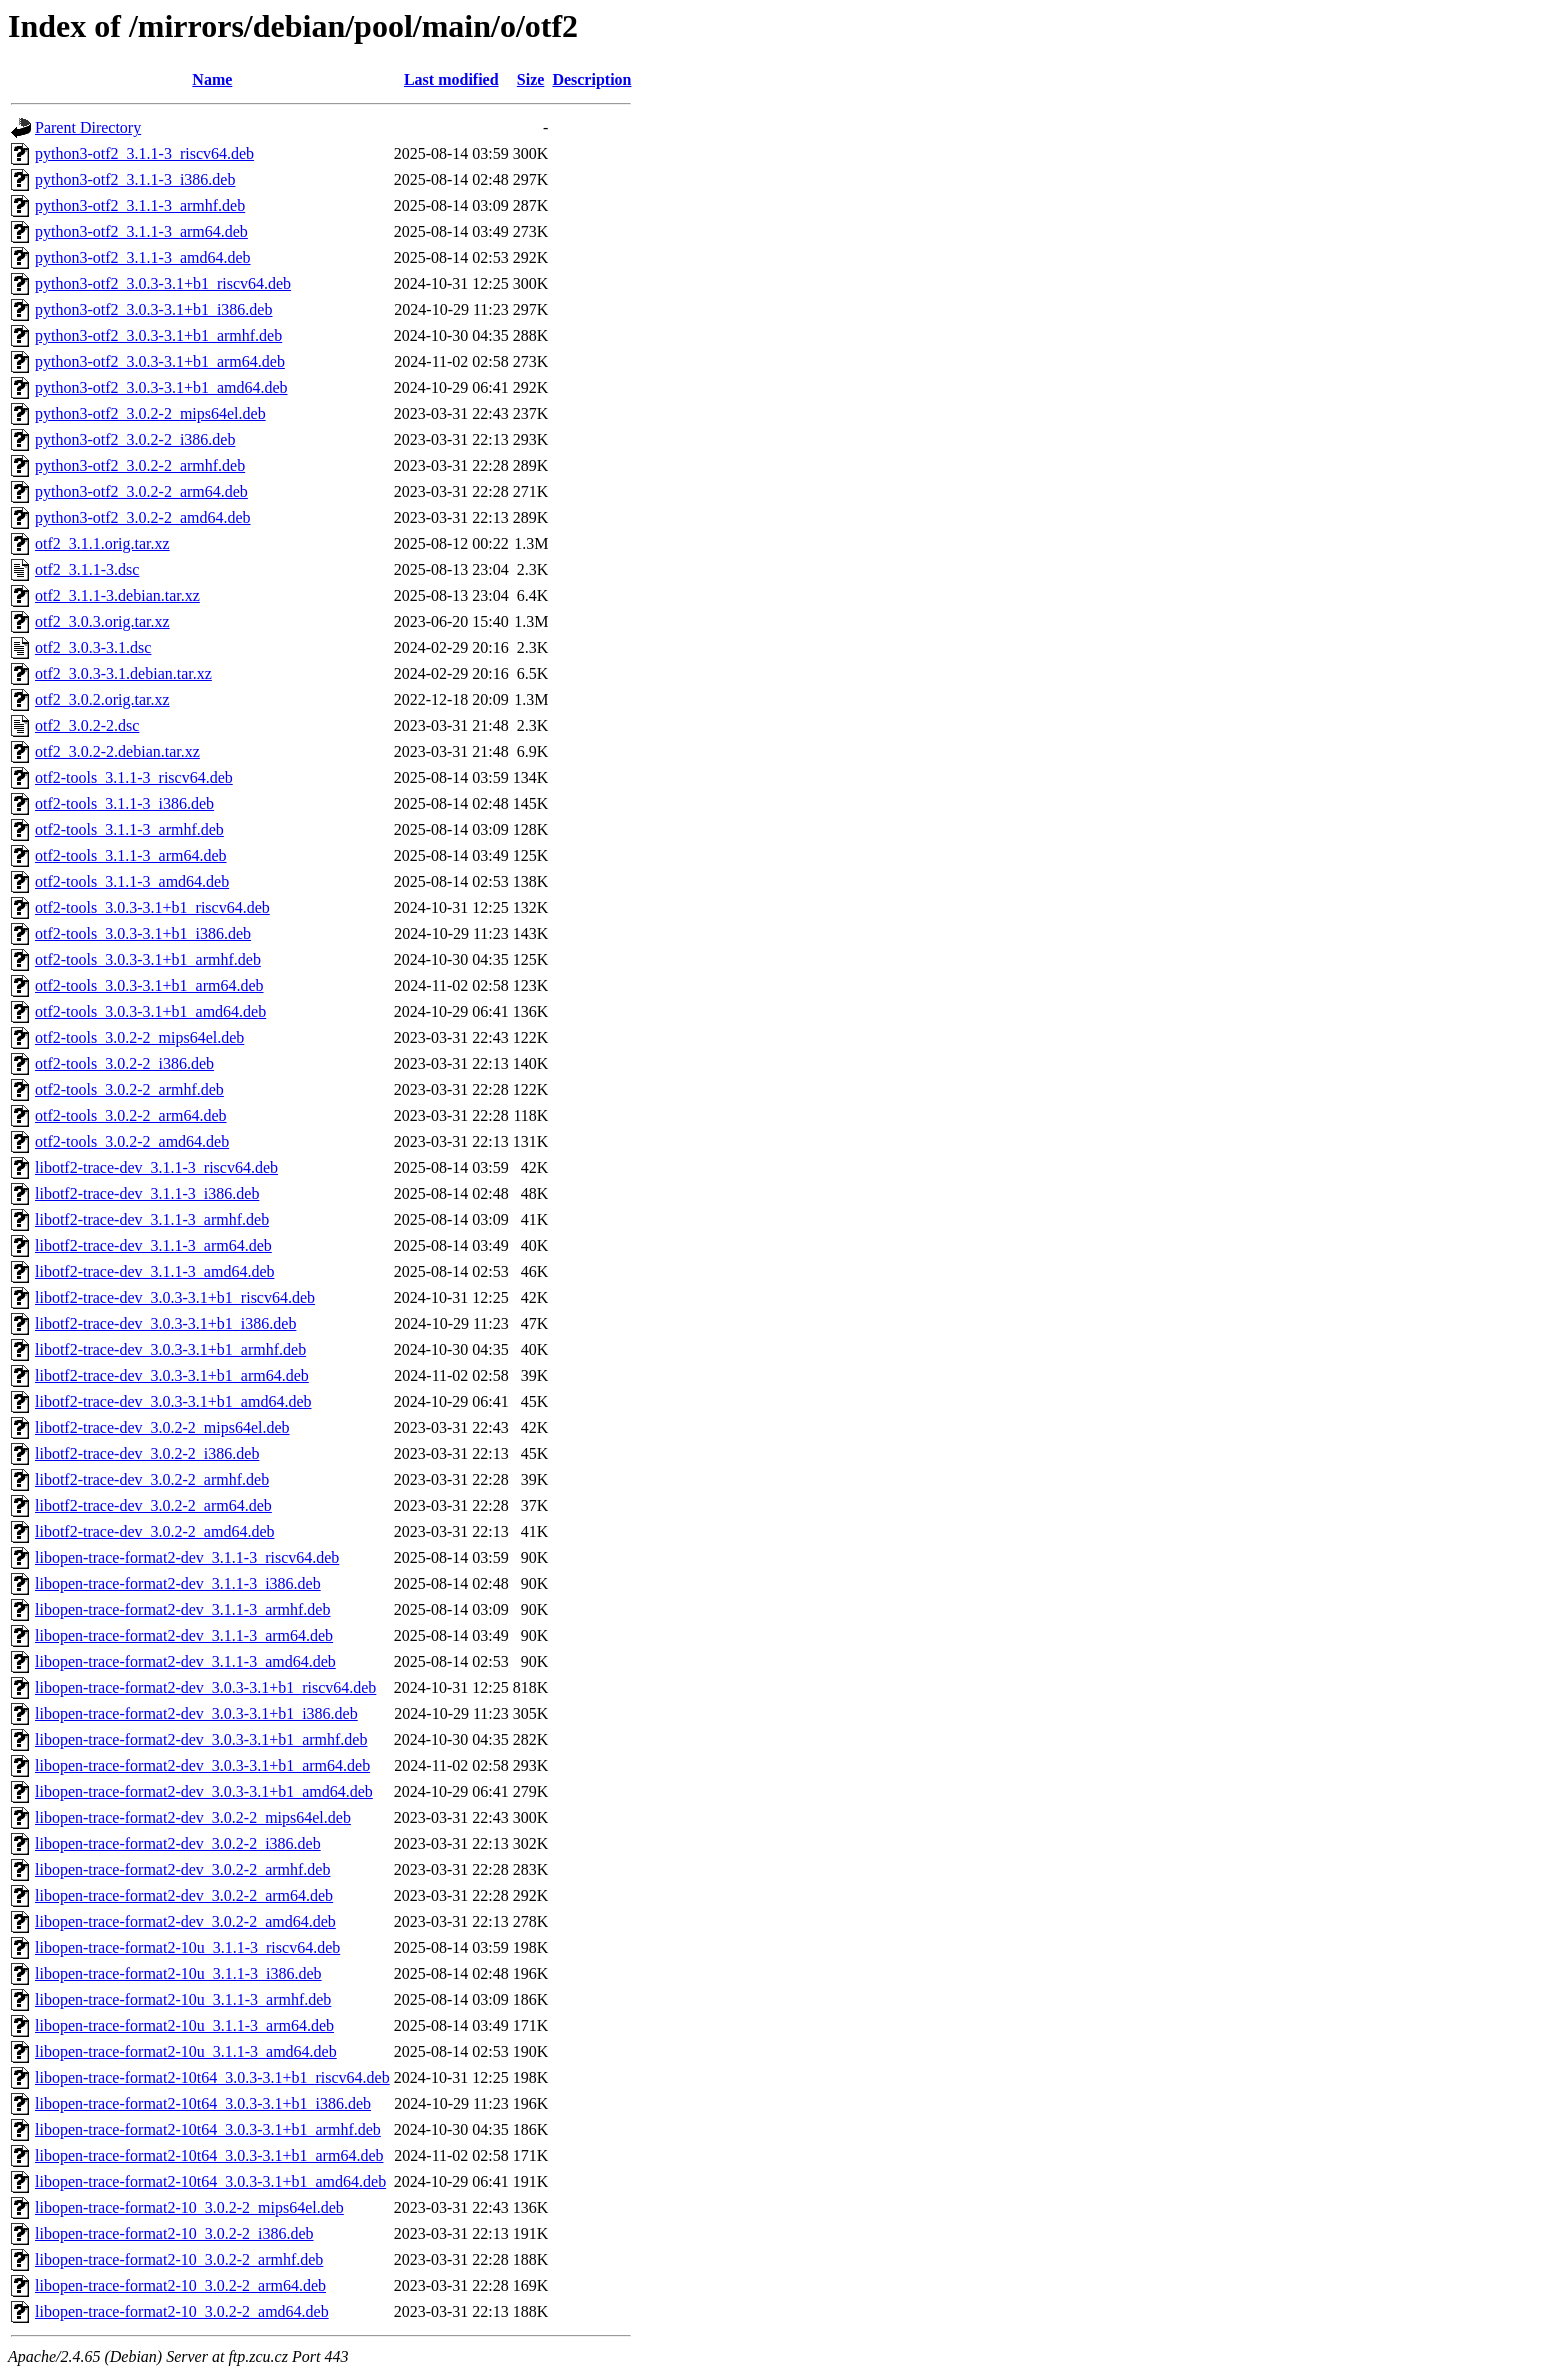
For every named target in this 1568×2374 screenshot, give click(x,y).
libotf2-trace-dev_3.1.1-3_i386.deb (147, 1193)
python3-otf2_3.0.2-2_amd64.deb (143, 517)
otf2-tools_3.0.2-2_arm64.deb (131, 1115)
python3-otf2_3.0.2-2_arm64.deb (141, 491)
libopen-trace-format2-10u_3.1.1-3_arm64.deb (184, 2025)
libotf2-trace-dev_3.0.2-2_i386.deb (147, 1453)
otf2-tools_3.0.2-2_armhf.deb (129, 1089)
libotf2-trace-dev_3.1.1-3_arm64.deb (153, 1245)
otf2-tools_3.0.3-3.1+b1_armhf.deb (148, 959)
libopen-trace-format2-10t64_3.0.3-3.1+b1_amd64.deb (210, 2181)
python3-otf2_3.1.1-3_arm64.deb (141, 231)
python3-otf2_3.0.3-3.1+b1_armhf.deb (158, 335)
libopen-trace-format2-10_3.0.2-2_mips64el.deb (189, 2207)
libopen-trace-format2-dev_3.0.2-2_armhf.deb (182, 1869)
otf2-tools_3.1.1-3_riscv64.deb (134, 777)
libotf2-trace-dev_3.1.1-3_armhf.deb (152, 1219)
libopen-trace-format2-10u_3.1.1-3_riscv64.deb (187, 1947)
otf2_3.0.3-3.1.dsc (93, 647)
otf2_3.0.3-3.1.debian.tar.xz (123, 673)
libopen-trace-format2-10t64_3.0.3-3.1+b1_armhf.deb (208, 2129)
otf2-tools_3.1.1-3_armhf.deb (129, 829)
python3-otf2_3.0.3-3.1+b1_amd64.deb (161, 387)
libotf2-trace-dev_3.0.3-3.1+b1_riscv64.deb (175, 1297)
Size (531, 79)
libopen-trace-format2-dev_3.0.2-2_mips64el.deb (193, 1817)
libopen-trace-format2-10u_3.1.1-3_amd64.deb (186, 2051)
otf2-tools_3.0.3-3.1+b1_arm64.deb (149, 985)
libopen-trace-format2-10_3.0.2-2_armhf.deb (179, 2259)
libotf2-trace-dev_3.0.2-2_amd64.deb (154, 1531)
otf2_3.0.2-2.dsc (87, 725)
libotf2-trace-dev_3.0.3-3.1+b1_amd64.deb (173, 1401)
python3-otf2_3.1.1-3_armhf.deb (140, 205)
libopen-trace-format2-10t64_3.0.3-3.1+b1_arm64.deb (209, 2155)
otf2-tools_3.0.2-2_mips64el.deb (139, 1037)
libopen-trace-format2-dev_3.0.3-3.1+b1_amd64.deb (204, 1791)
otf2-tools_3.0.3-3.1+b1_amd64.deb (150, 1011)
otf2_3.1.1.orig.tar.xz (102, 543)
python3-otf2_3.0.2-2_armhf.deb (140, 465)
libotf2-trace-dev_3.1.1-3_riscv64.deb (156, 1167)
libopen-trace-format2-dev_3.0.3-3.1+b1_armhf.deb (201, 1739)
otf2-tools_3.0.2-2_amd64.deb (132, 1141)
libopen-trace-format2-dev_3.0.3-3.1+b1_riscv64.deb (205, 1687)
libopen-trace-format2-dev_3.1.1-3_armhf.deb (182, 1609)
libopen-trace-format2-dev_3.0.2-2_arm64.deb (184, 1895)
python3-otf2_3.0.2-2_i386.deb (135, 439)
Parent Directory (88, 127)
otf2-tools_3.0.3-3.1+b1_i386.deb (143, 933)
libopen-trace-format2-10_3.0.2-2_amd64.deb (182, 2311)
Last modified (451, 79)
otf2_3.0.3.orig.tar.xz (102, 621)
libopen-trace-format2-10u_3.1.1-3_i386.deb (178, 1973)
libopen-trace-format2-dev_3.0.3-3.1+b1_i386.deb (196, 1713)
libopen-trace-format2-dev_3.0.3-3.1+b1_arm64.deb (202, 1765)
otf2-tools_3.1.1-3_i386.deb (124, 803)
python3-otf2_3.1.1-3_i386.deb (135, 179)
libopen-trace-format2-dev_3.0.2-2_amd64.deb (185, 1921)
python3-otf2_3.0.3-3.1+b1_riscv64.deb (163, 283)
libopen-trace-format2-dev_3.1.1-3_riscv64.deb (187, 1557)
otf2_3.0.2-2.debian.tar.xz (117, 751)
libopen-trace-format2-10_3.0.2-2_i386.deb (174, 2233)
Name (212, 79)
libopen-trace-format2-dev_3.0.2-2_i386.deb (178, 1843)
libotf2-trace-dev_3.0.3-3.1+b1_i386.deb (165, 1323)
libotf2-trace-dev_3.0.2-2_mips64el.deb (162, 1427)
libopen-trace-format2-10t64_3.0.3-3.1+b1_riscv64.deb (212, 2077)
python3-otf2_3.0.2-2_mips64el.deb (150, 413)
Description (591, 79)
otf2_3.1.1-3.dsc (87, 569)
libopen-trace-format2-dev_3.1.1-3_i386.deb (178, 1583)
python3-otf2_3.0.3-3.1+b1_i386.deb (153, 309)
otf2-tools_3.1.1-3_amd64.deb (132, 881)
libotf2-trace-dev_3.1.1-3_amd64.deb (154, 1271)
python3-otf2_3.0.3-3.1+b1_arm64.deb (160, 361)
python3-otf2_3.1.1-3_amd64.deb (143, 257)
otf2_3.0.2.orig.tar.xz (102, 699)
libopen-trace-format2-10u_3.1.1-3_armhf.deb (183, 1999)
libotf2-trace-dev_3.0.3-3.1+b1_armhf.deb (170, 1349)
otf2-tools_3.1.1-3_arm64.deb (131, 855)
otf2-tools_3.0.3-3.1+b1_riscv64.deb (152, 907)
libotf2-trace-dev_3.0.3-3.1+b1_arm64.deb (172, 1375)
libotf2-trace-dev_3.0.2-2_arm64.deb (153, 1505)
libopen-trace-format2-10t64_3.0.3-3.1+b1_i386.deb (203, 2103)
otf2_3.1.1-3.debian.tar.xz (117, 595)
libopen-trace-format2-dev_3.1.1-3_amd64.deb (185, 1661)
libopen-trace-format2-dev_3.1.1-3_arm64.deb (184, 1635)
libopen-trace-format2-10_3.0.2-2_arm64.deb (180, 2285)
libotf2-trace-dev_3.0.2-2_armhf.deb (152, 1479)
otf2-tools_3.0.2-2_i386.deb (124, 1063)
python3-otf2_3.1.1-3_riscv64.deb (144, 153)
